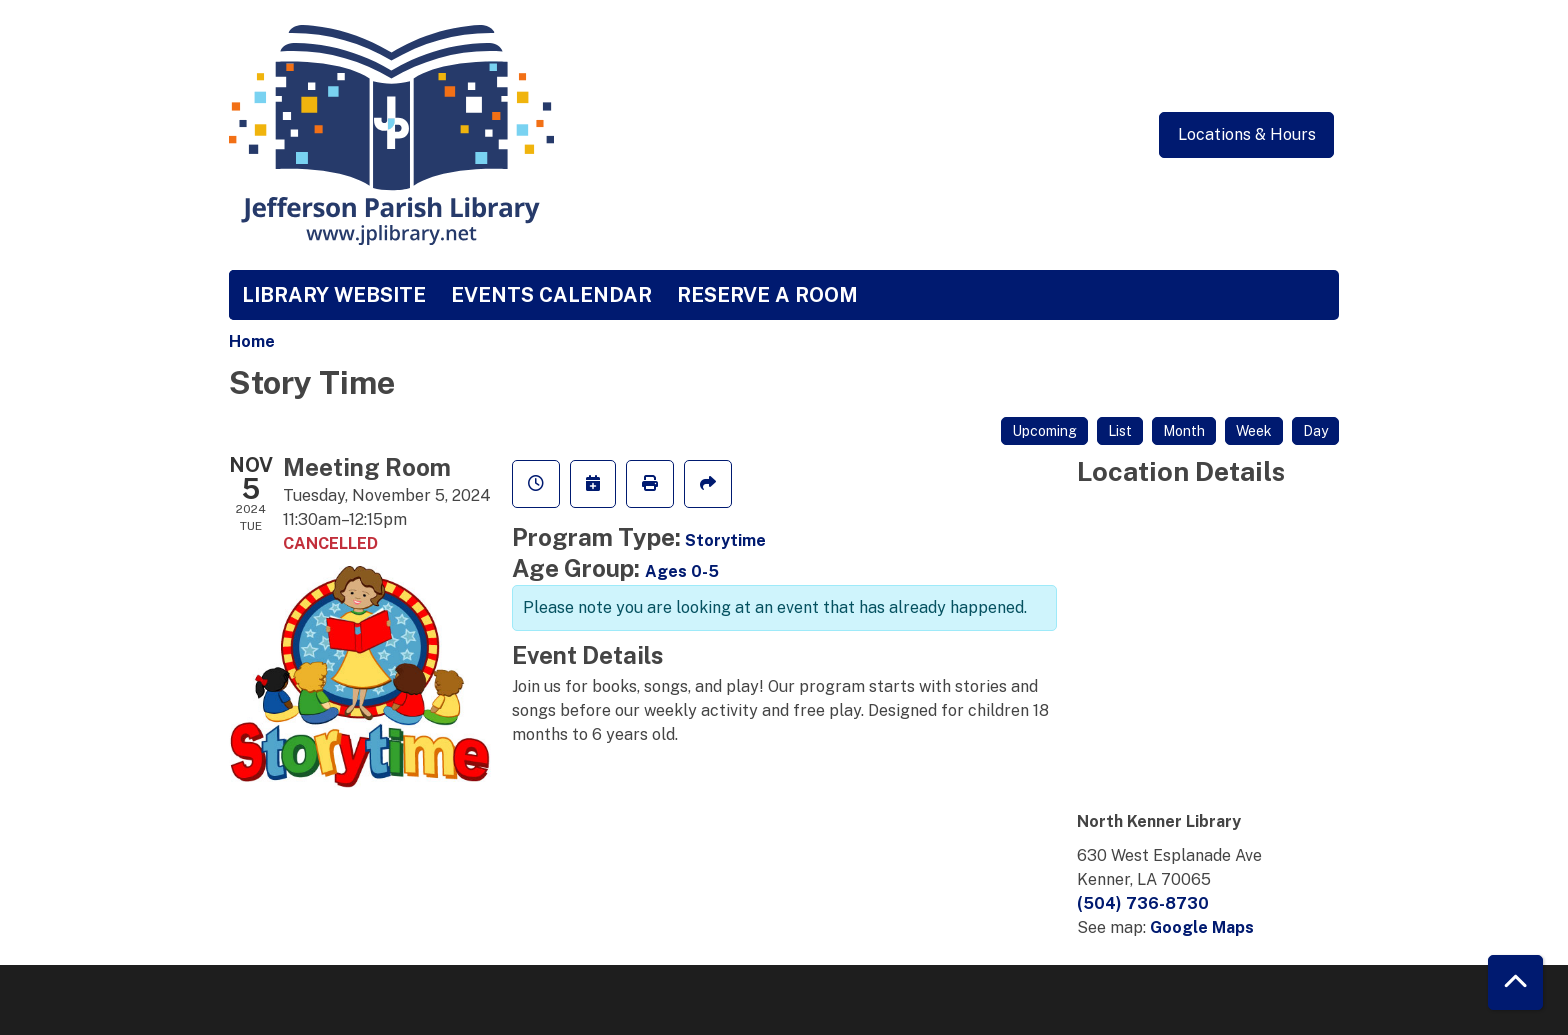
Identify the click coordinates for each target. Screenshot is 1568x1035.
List (1120, 431)
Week (1254, 431)
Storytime (725, 540)
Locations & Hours (1247, 134)
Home (252, 341)
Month (1184, 431)
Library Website (334, 295)
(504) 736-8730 (1143, 903)
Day (1315, 431)
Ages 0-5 (682, 571)
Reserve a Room (767, 295)
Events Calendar (551, 295)
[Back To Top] (1515, 982)
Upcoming (1044, 431)
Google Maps (1202, 927)
